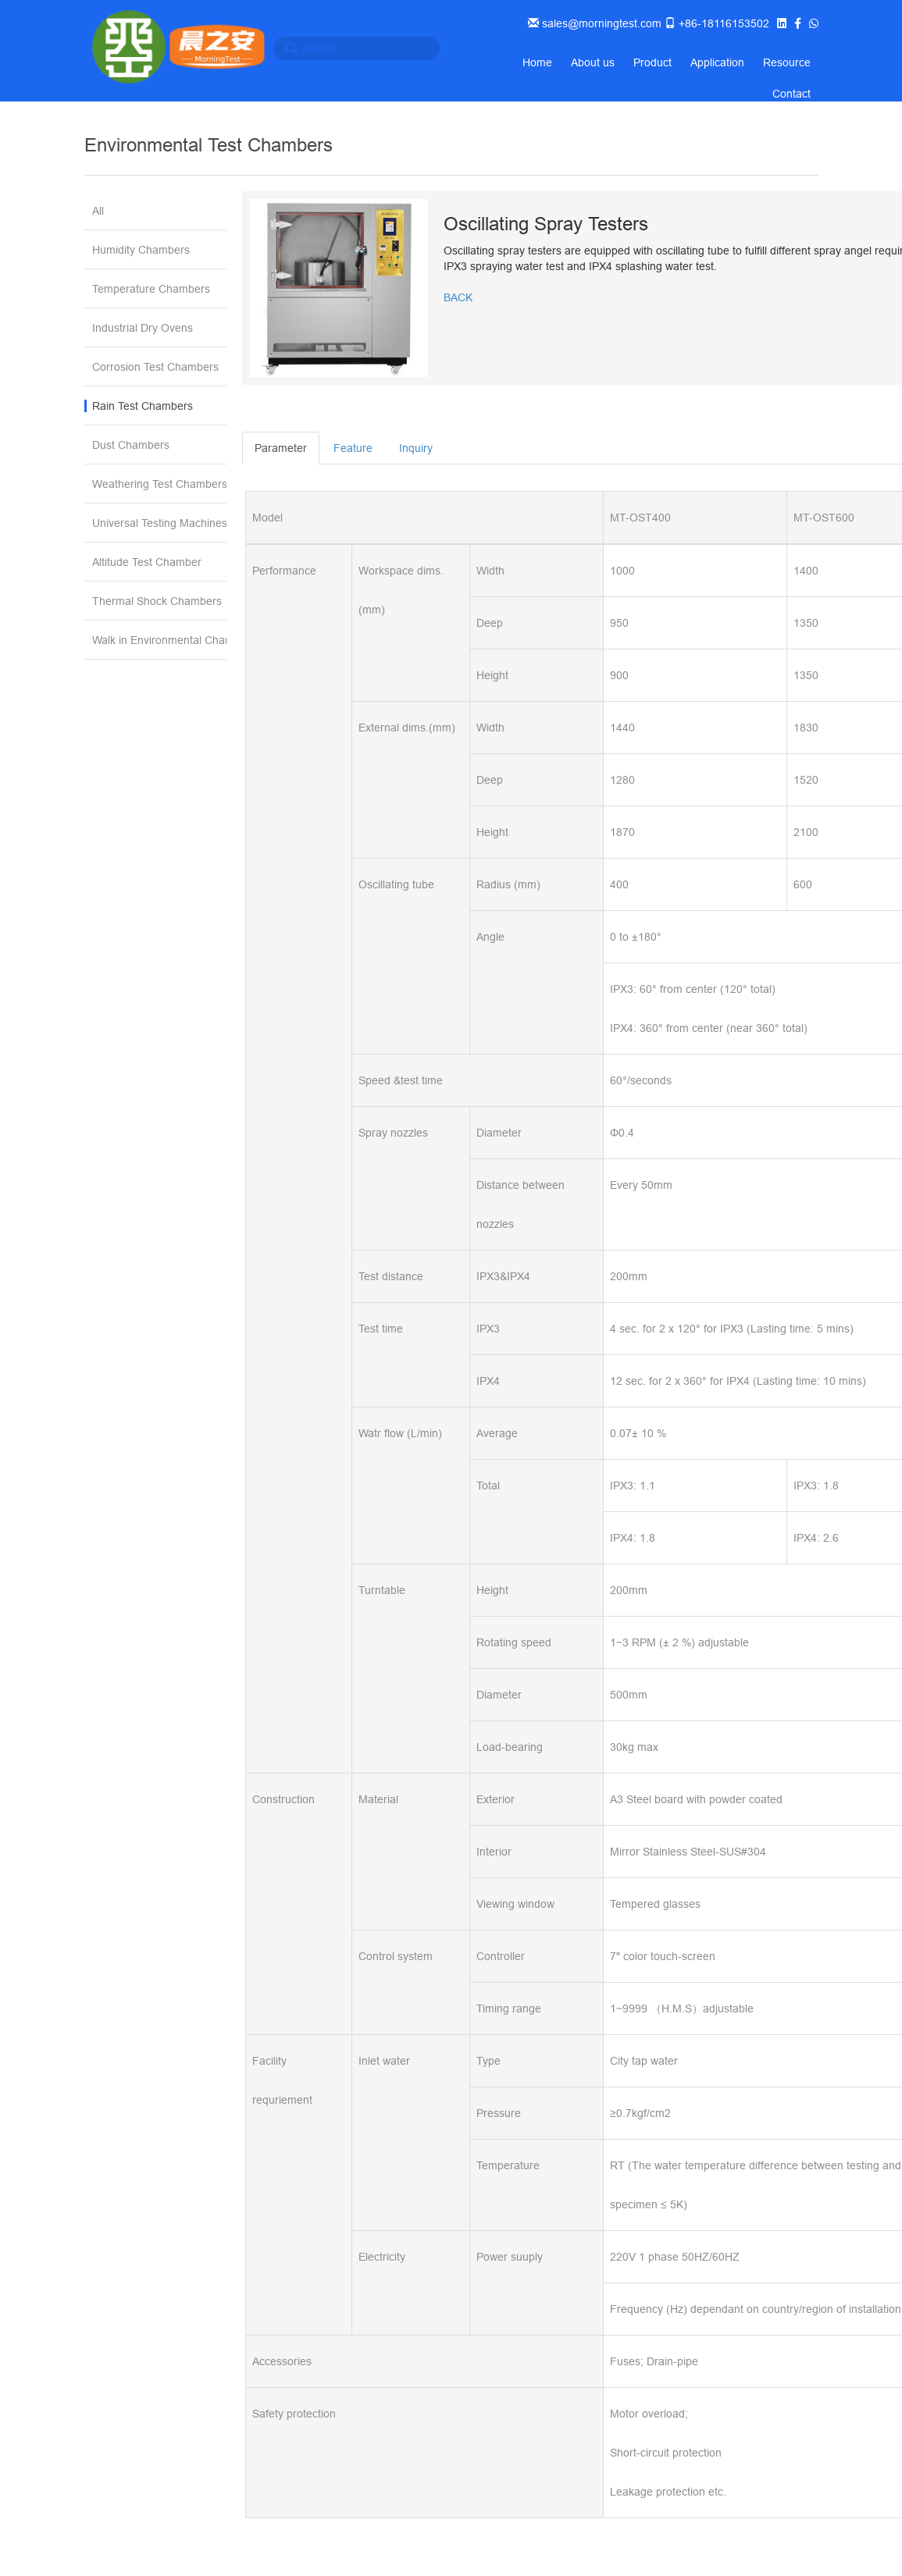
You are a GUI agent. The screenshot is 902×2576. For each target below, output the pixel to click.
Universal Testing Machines (159, 523)
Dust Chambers (130, 445)
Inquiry (416, 448)
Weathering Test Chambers (159, 484)
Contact (791, 93)
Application (717, 62)
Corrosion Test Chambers (155, 367)
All (98, 211)
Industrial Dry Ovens (142, 328)
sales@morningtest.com (600, 23)
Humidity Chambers (141, 250)
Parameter (281, 448)
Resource (787, 62)
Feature (353, 448)
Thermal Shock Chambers (157, 601)
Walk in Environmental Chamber (159, 640)
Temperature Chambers (151, 289)
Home (537, 62)
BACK (458, 297)
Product (652, 62)
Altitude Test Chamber (146, 562)
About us (593, 62)
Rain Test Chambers (142, 406)
